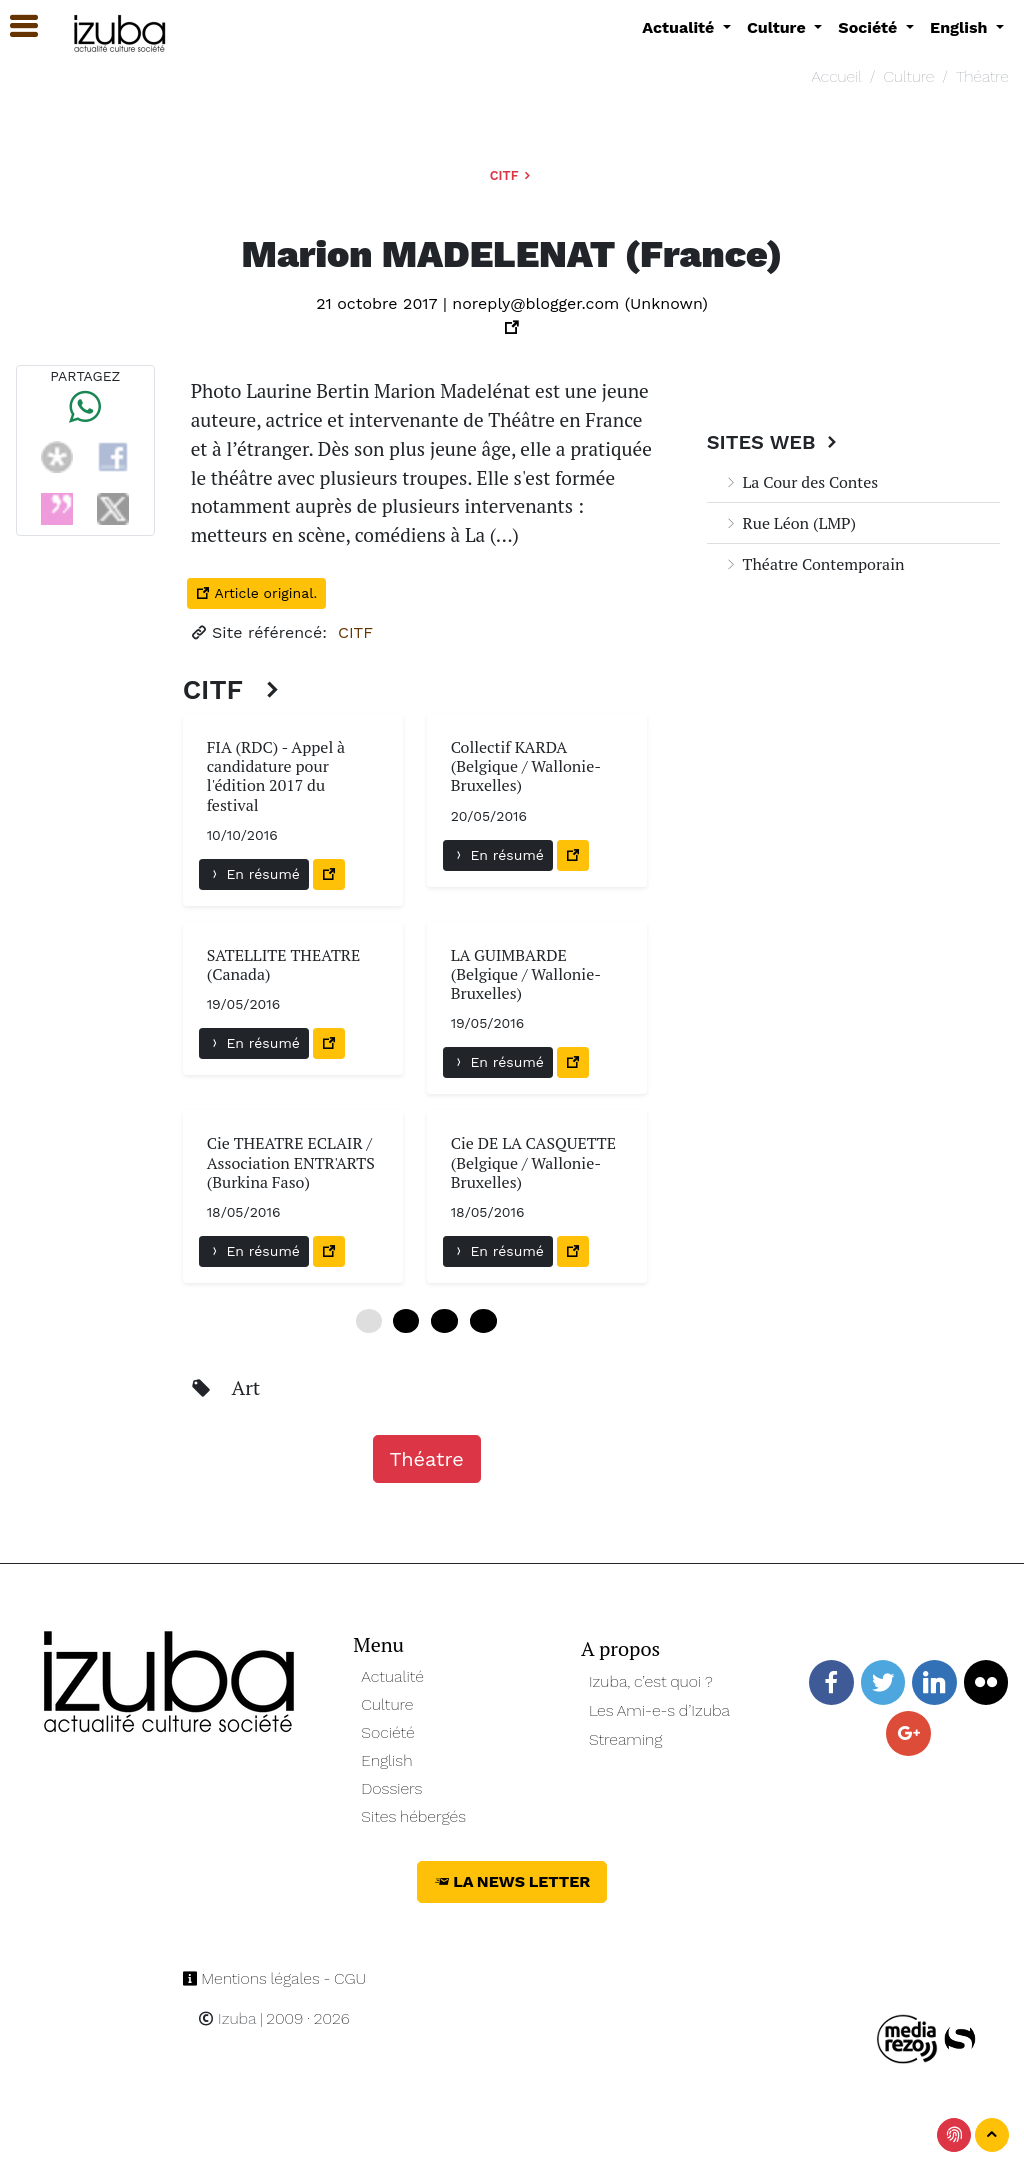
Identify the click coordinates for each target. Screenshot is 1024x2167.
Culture (908, 76)
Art (246, 1387)
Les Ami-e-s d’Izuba (659, 1710)
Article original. (256, 593)
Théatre (982, 76)
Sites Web (774, 442)
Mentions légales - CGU (274, 1978)
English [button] (961, 27)
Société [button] (870, 27)
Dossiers (391, 1788)
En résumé (254, 874)
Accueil (837, 76)
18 (483, 1321)
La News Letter (512, 1881)
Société (387, 1732)
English (386, 1760)
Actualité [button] (680, 27)
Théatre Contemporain (814, 564)
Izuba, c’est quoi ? (651, 1681)
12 (444, 1321)
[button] (15, 26)
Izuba (227, 2018)
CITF (512, 175)
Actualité (392, 1676)
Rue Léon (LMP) (789, 523)
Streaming (626, 1739)
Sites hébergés (413, 1816)
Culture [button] (778, 27)
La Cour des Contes (801, 482)
